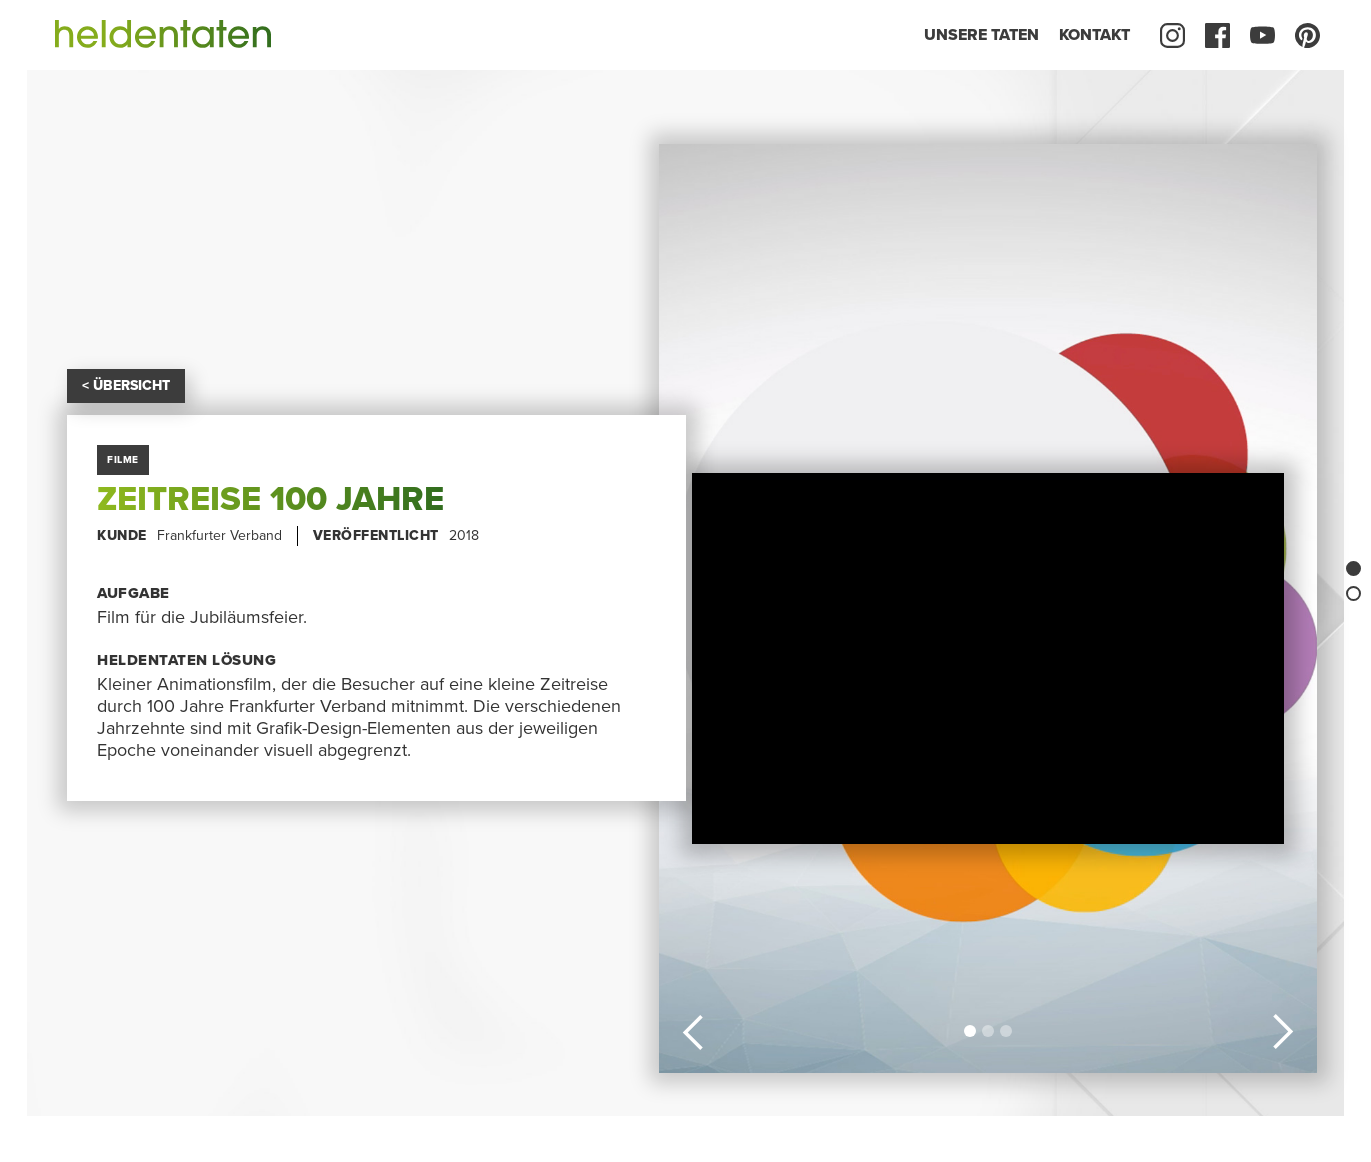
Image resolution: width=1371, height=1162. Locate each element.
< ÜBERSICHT (126, 385)
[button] (694, 1029)
